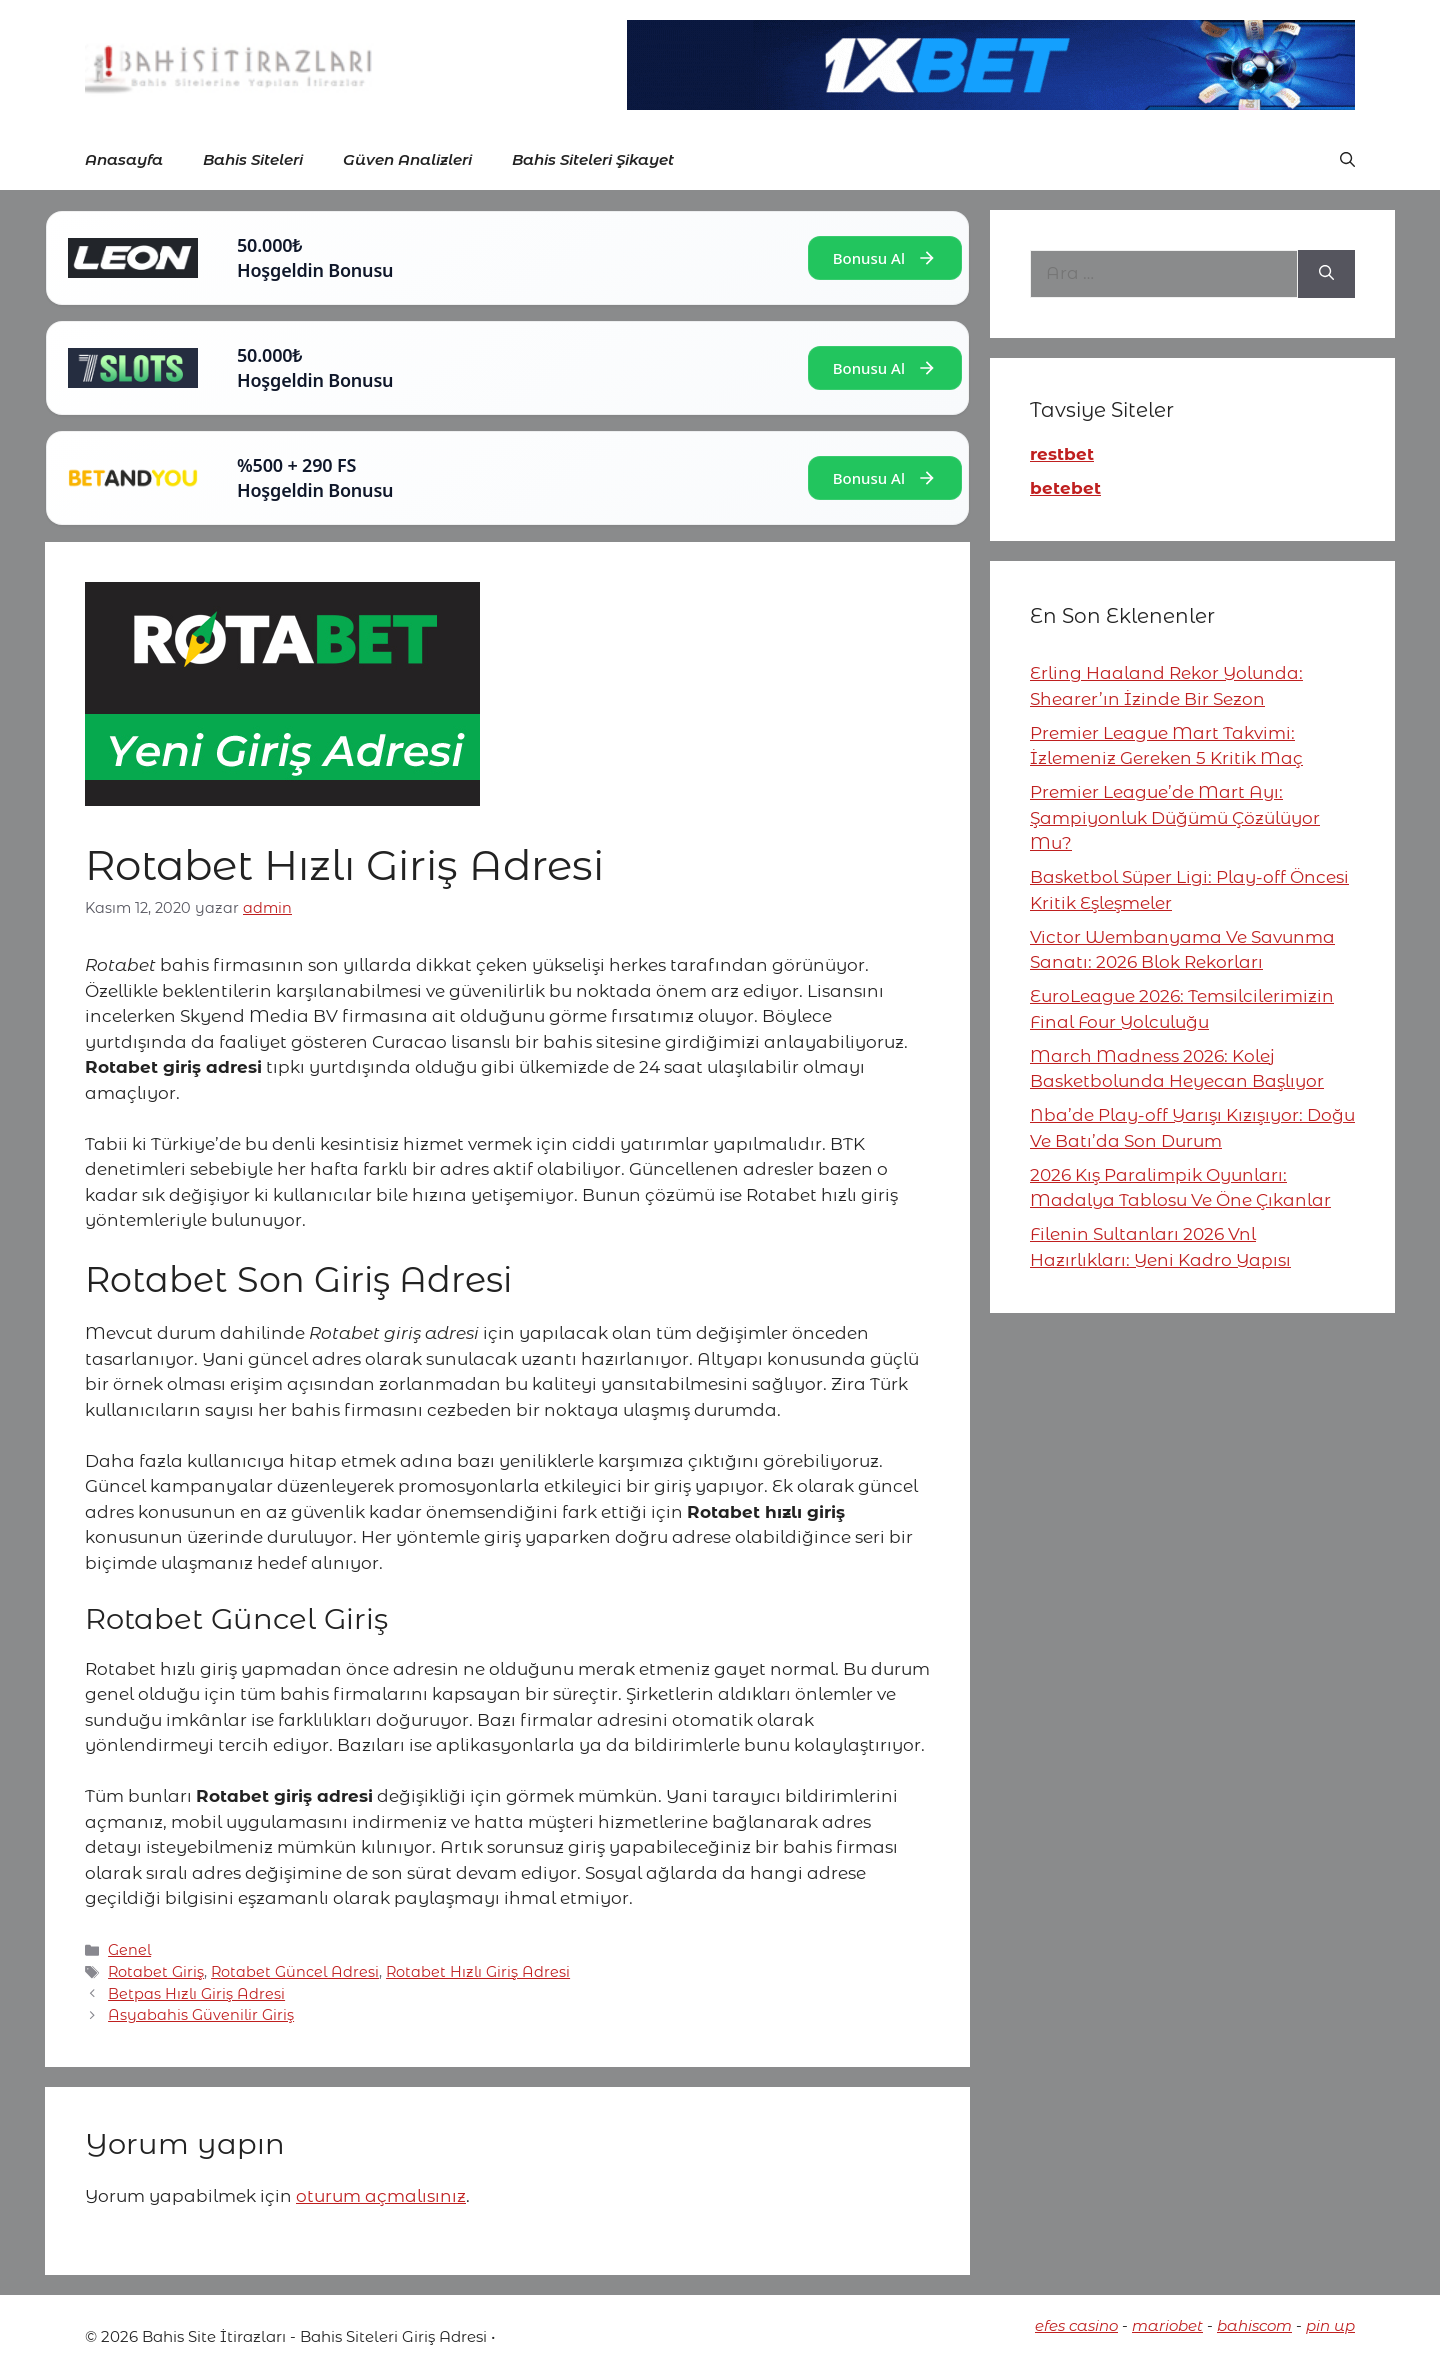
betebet (1065, 488)
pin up (1330, 2325)
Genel (129, 1950)
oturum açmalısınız (381, 2196)
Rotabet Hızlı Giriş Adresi (478, 1972)
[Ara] (1326, 274)
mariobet (1167, 2325)
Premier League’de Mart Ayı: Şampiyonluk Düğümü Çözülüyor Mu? (1175, 817)
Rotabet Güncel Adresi (295, 1972)
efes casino (1076, 2325)
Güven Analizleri (407, 159)
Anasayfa (124, 159)
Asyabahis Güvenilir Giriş (201, 2015)
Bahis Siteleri (253, 159)
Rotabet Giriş (156, 1972)
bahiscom (1254, 2325)
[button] (1347, 160)
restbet (1062, 454)
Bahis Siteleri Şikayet (593, 159)
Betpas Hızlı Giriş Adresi (196, 1994)
